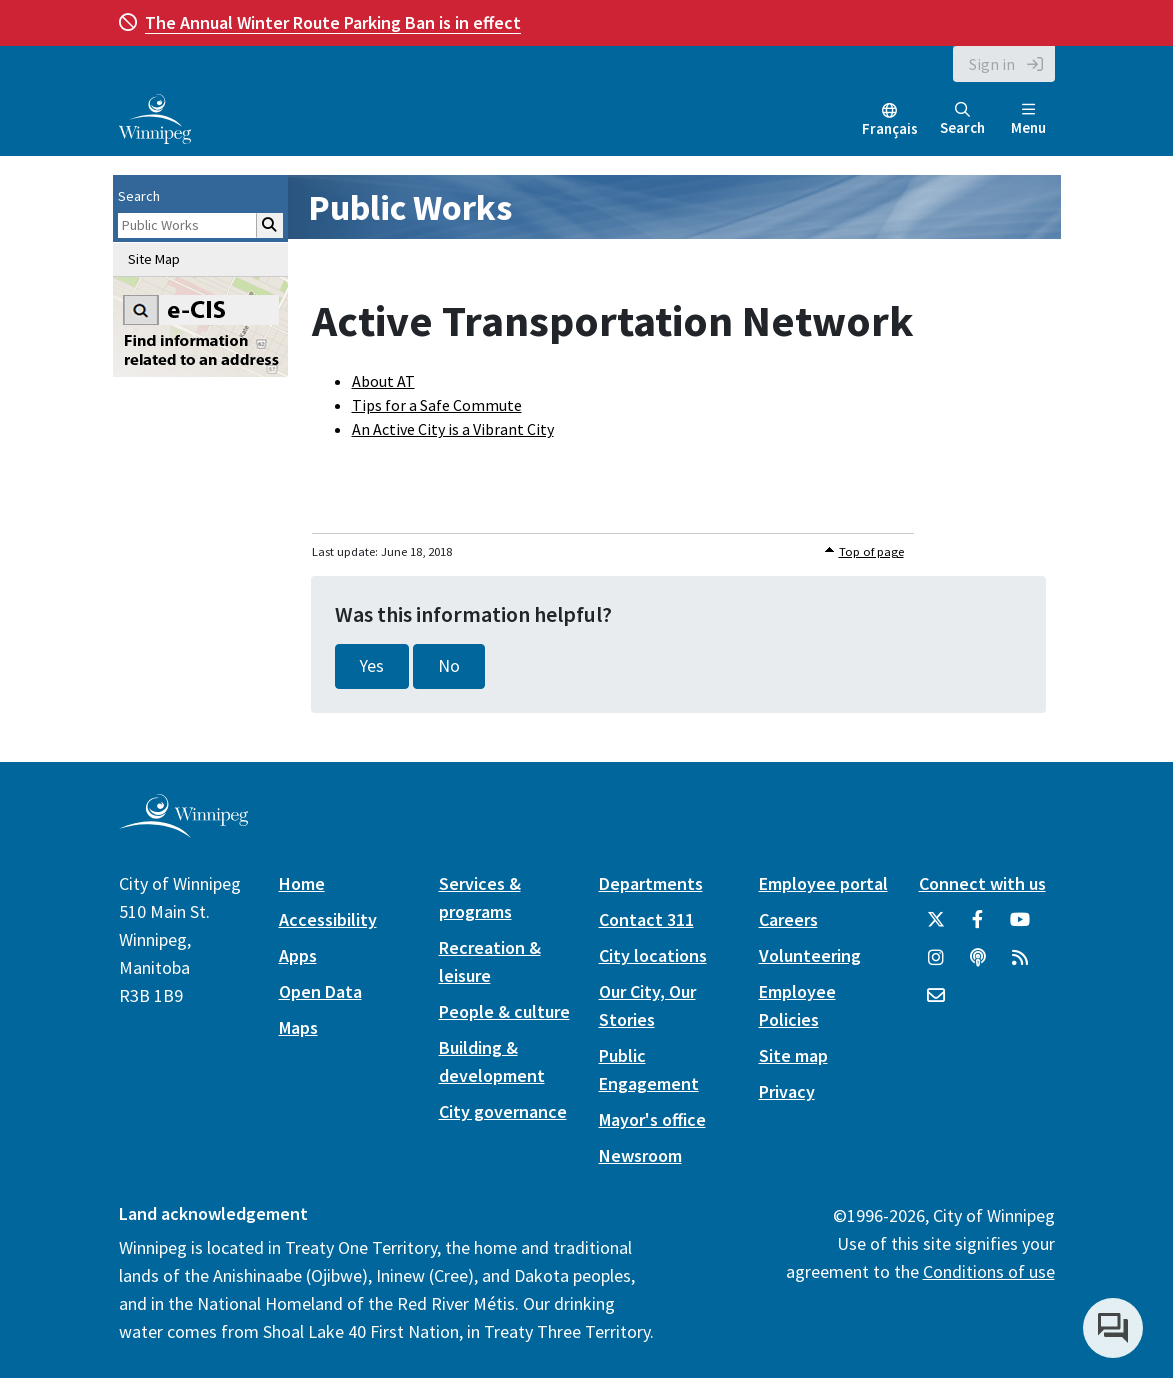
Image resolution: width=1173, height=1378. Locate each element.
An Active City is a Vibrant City (453, 429)
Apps (298, 955)
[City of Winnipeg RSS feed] (1020, 965)
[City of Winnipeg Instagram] (936, 965)
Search (962, 119)
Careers (788, 919)
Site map (793, 1055)
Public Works (410, 207)
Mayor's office (652, 1119)
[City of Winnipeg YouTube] (1020, 927)
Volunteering (810, 955)
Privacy (787, 1091)
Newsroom (640, 1155)
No (449, 666)
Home (302, 883)
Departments (651, 883)
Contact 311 (646, 919)
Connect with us (982, 883)
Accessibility (328, 919)
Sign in (992, 64)
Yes (372, 666)
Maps (298, 1027)
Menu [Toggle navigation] (1028, 119)
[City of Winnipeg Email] (936, 1003)
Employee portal (823, 883)
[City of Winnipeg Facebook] (978, 927)
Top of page (871, 551)
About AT (383, 381)
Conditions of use (989, 1271)
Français (890, 128)
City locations (653, 955)
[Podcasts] (978, 965)
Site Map (154, 259)
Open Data (320, 991)
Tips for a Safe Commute (437, 405)
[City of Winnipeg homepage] (183, 829)
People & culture (504, 1011)
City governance (503, 1111)
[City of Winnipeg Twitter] (936, 927)
